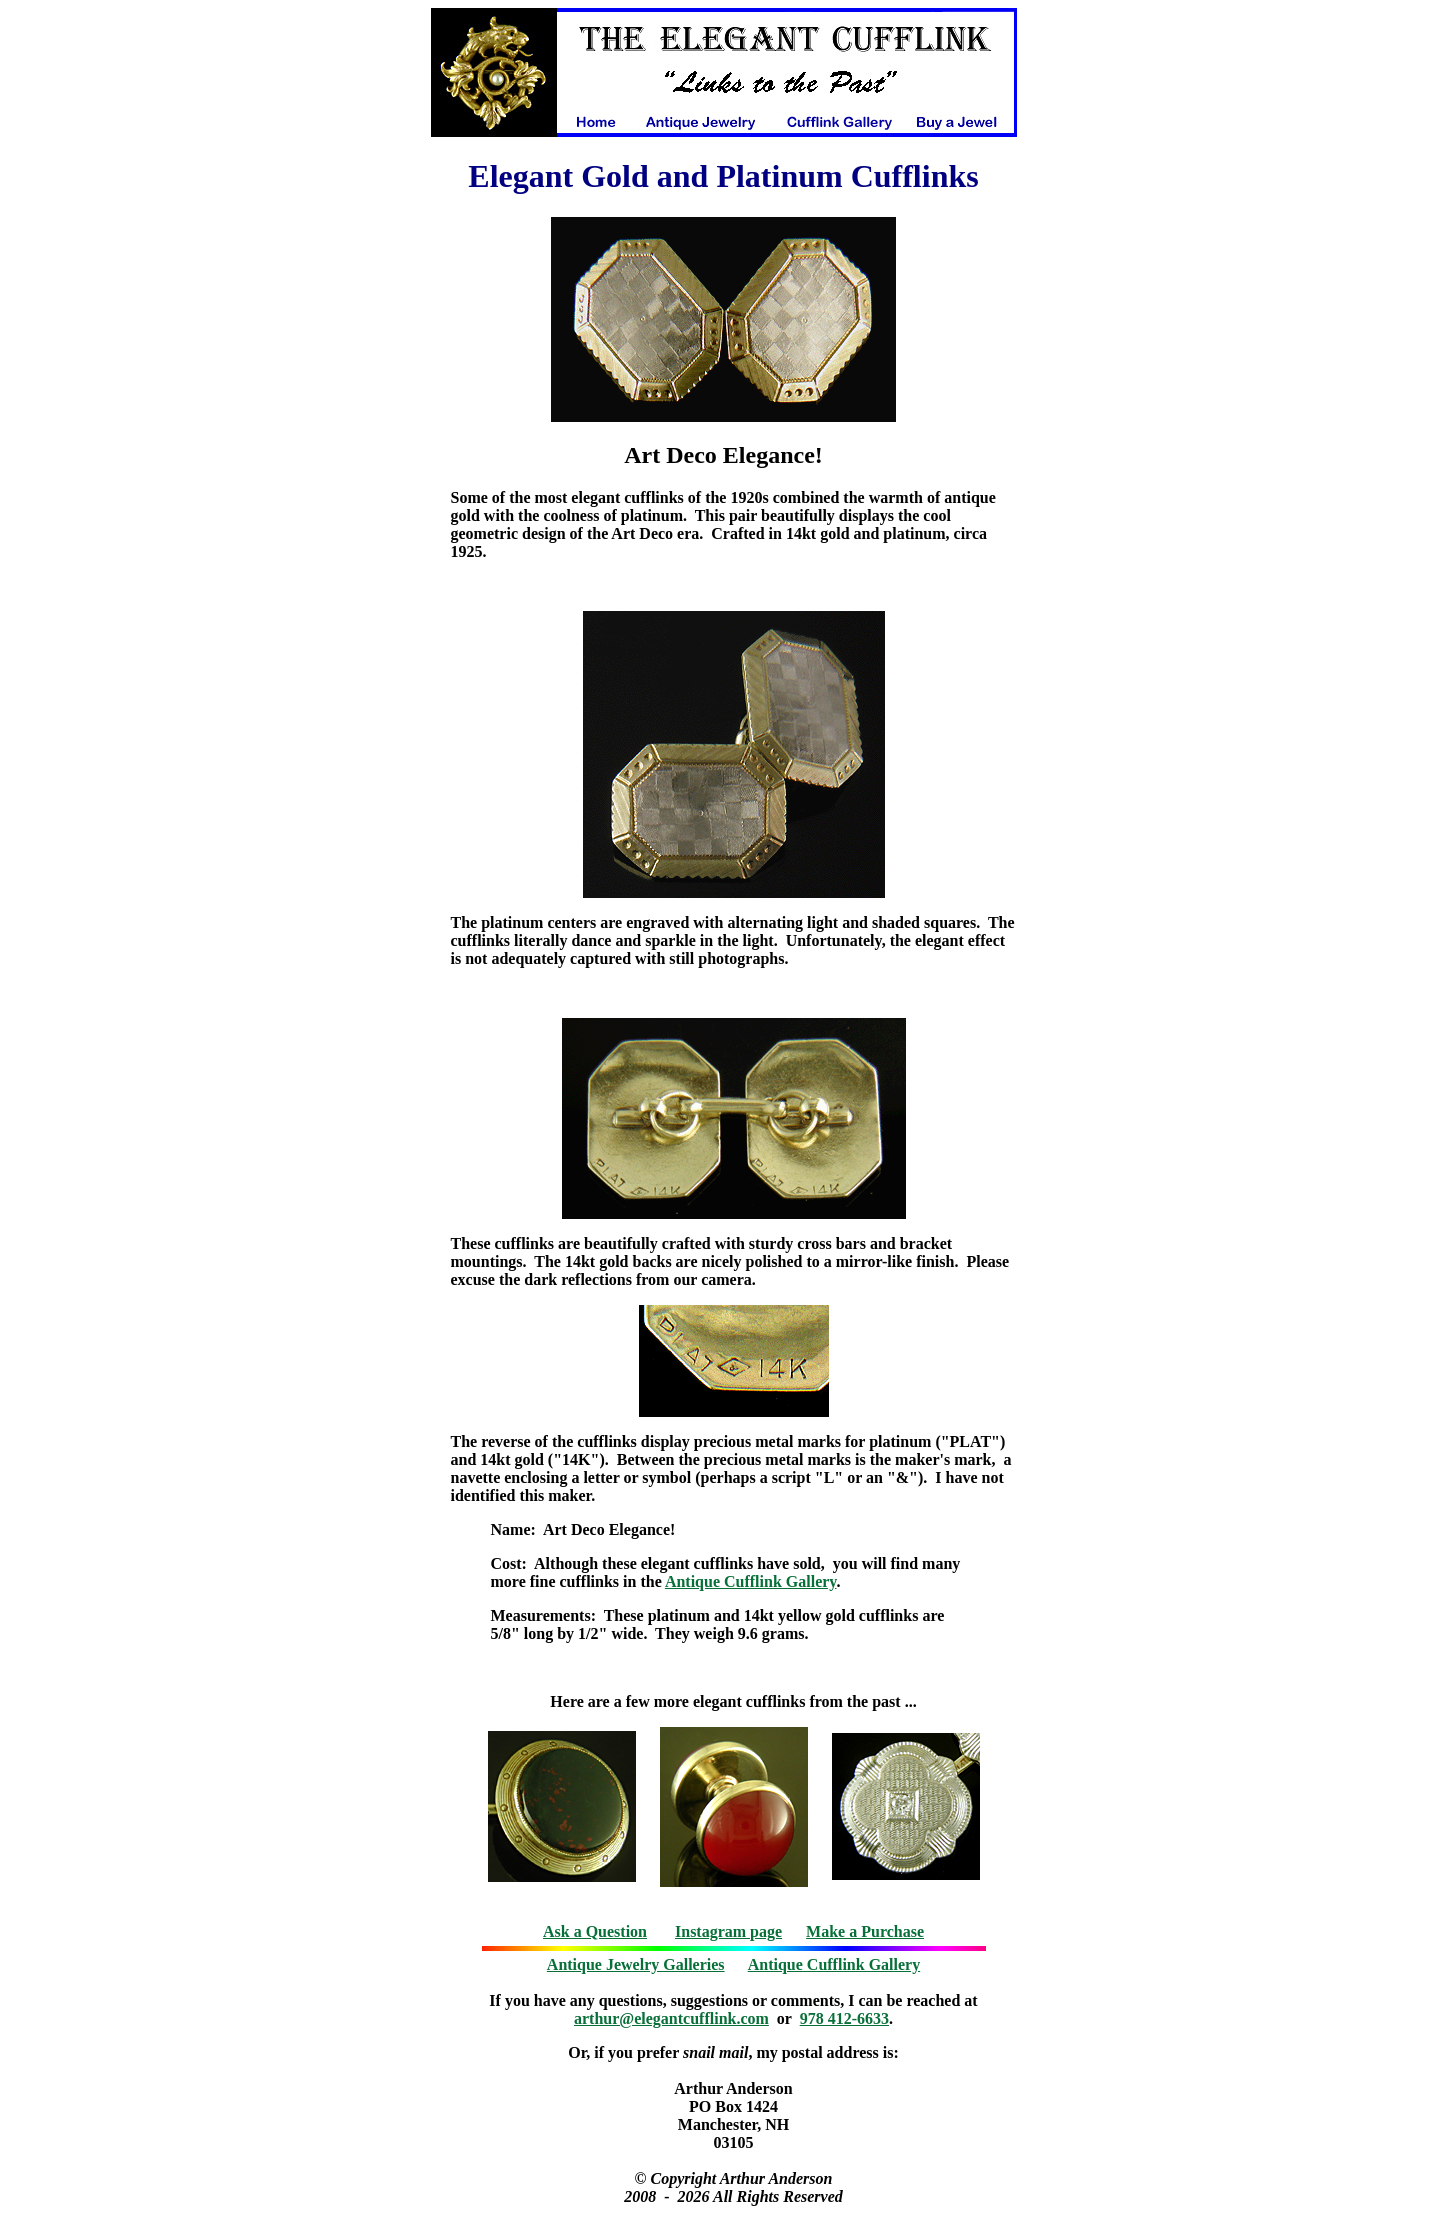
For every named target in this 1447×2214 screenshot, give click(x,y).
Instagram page (728, 1931)
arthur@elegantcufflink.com (671, 2018)
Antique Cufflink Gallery (751, 1581)
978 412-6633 (844, 2018)
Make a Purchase (865, 1931)
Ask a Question (595, 1931)
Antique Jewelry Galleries (636, 1964)
